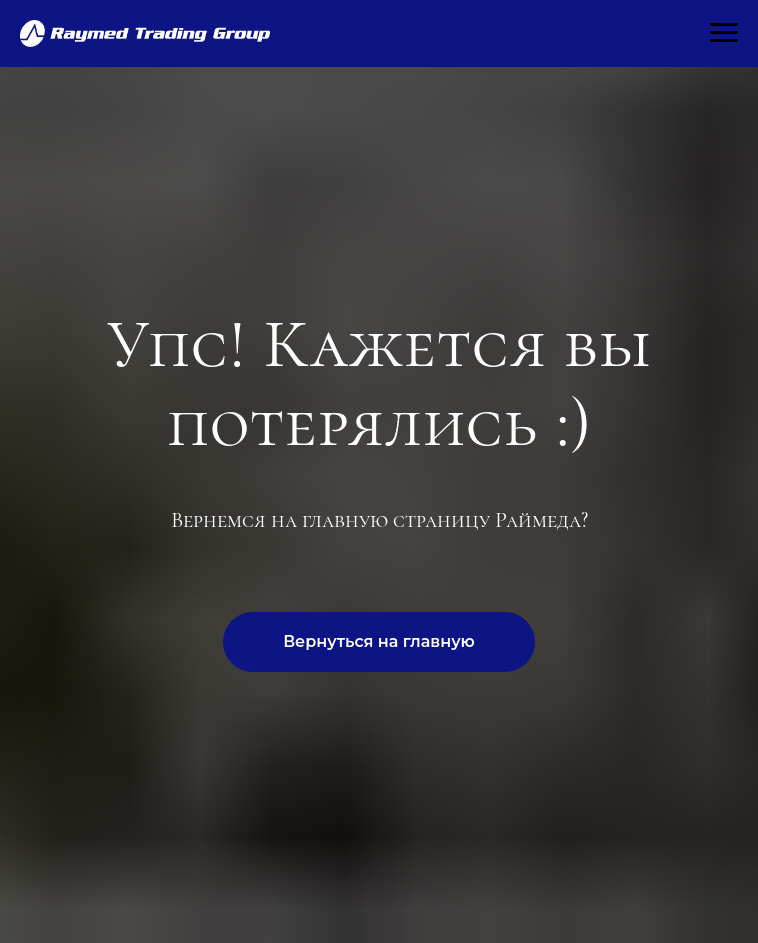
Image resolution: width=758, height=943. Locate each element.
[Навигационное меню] (724, 33)
